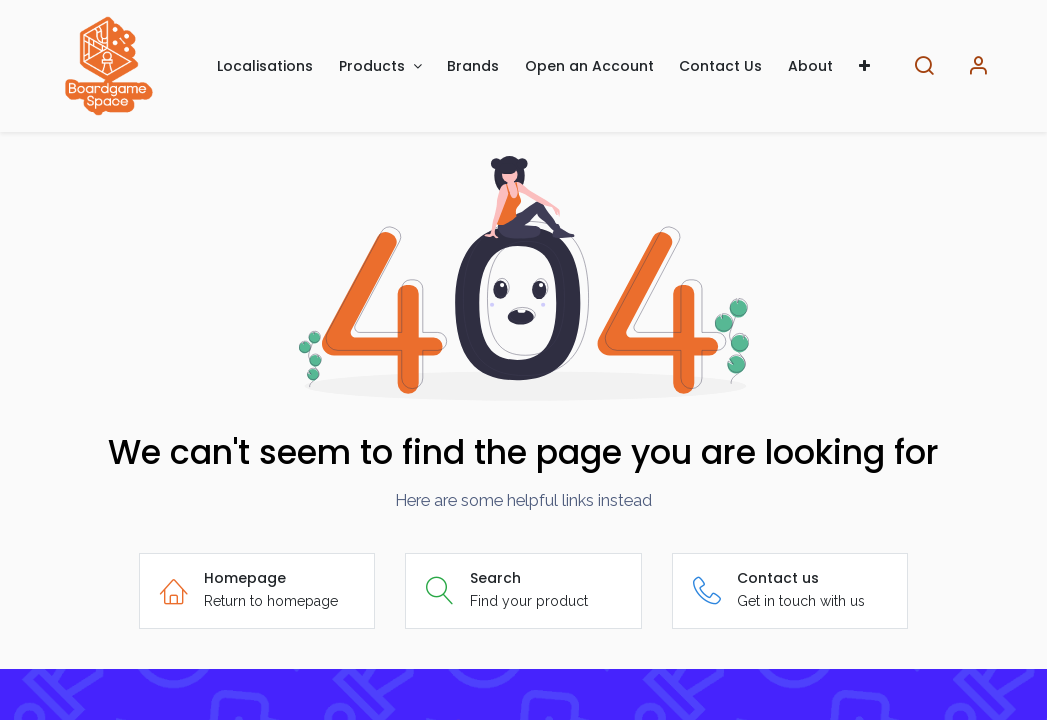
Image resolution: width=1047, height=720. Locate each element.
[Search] (924, 66)
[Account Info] (978, 66)
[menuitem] (266, 66)
